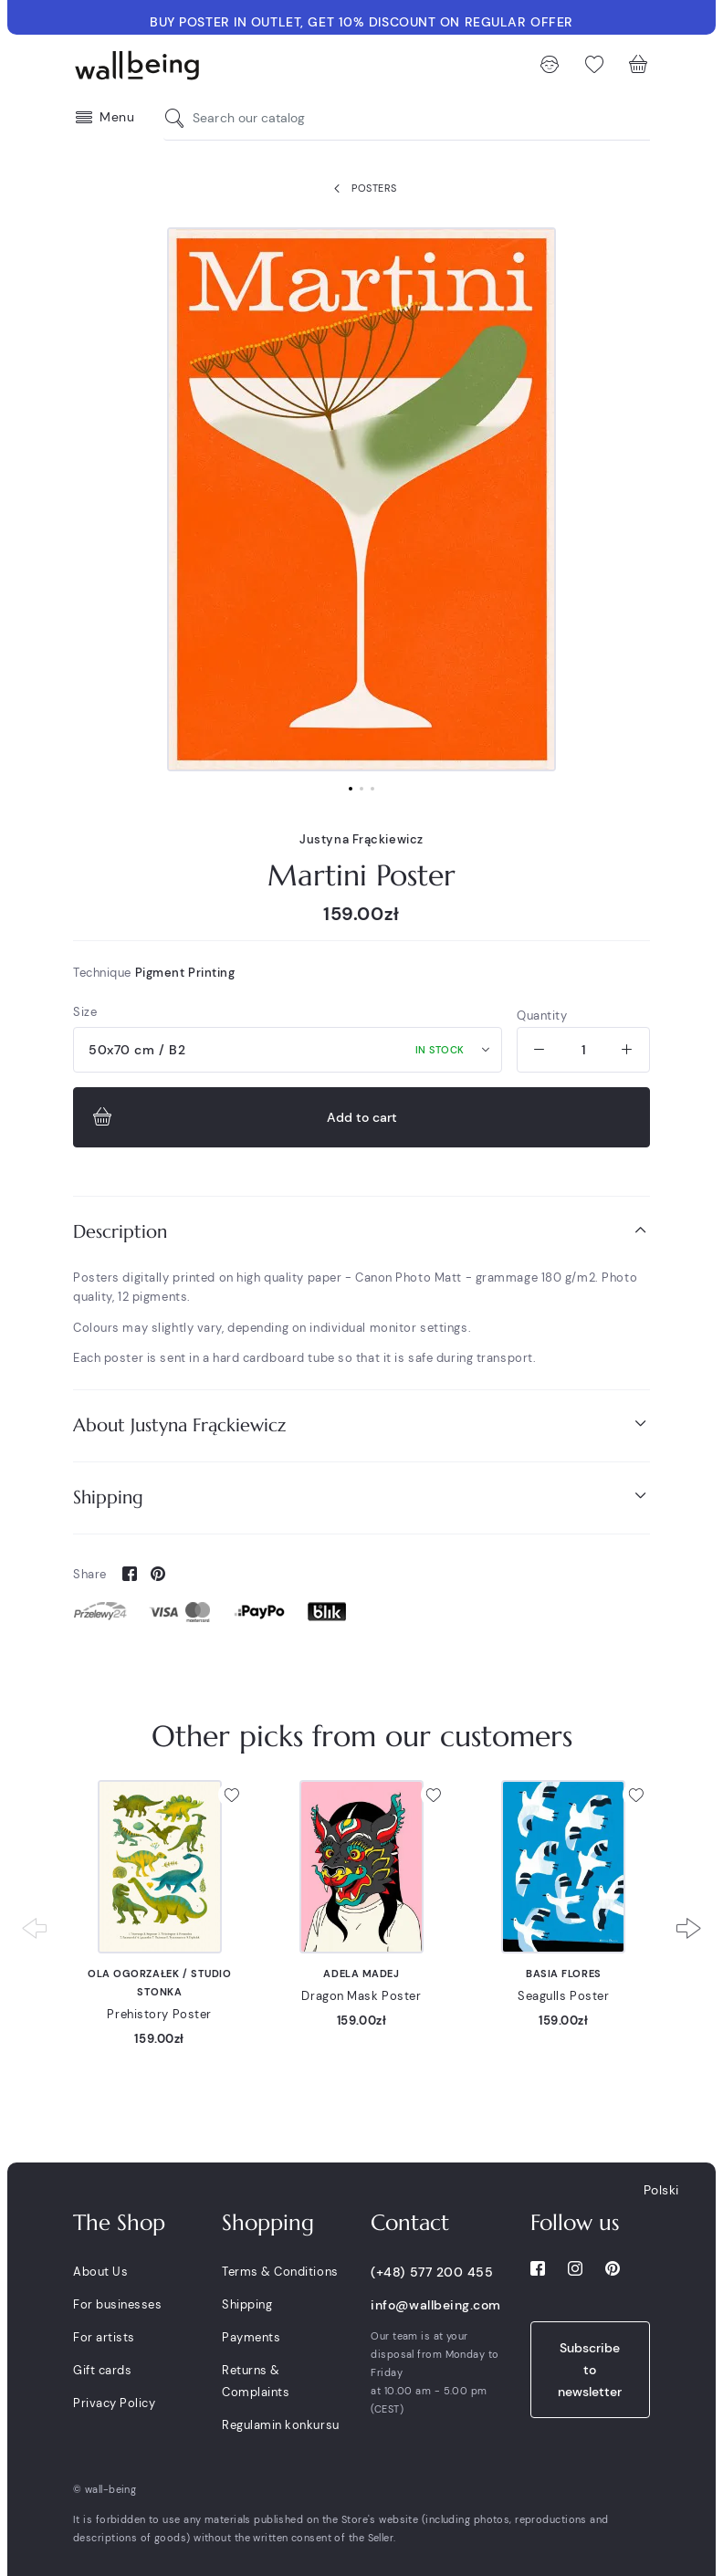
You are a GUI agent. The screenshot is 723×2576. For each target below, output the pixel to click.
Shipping (361, 1496)
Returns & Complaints (255, 2381)
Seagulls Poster (563, 1996)
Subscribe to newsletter (590, 2370)
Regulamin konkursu (280, 2425)
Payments (251, 2337)
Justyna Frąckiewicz (361, 839)
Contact (410, 2222)
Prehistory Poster (159, 2014)
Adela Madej (361, 1973)
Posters (361, 189)
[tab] (361, 1232)
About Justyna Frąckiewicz (361, 1424)
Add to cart (243, 1117)
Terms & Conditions (280, 2271)
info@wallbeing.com (435, 2305)
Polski (661, 2190)
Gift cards (102, 2370)
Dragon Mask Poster (361, 1996)
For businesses (117, 2304)
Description (361, 1231)
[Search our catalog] (178, 118)
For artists (104, 2337)
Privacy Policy (114, 2403)
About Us (100, 2271)
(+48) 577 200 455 (432, 2272)
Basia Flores (564, 1973)
